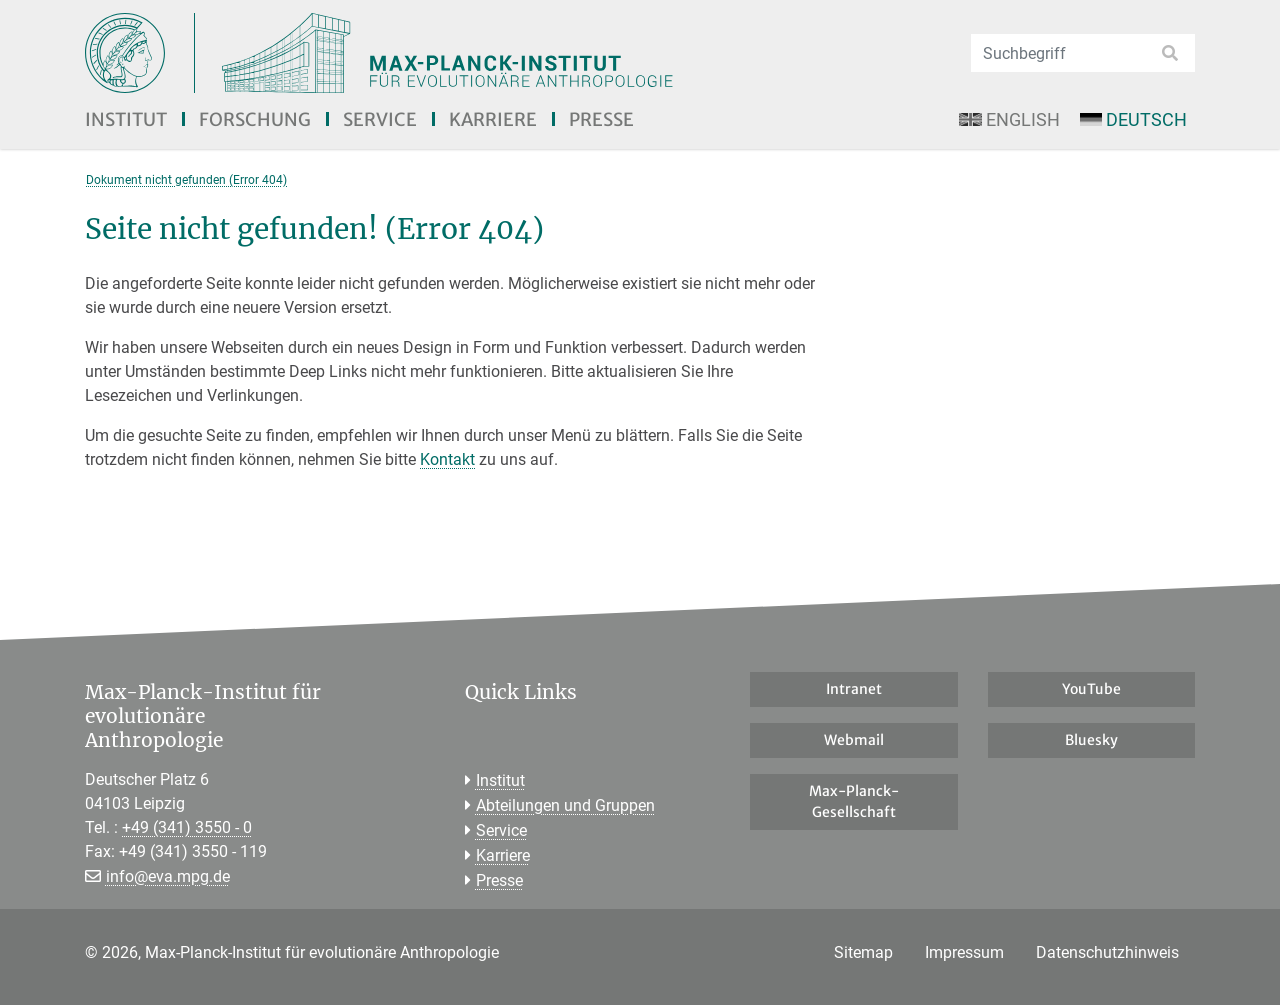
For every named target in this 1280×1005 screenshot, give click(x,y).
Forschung (255, 119)
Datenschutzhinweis (1107, 952)
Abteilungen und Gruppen (565, 805)
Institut (126, 119)
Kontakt (447, 459)
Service (380, 119)
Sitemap (863, 952)
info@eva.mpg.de (168, 876)
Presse (601, 119)
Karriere (493, 119)
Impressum (964, 952)
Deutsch (1133, 119)
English (1009, 119)
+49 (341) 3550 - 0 (187, 827)
